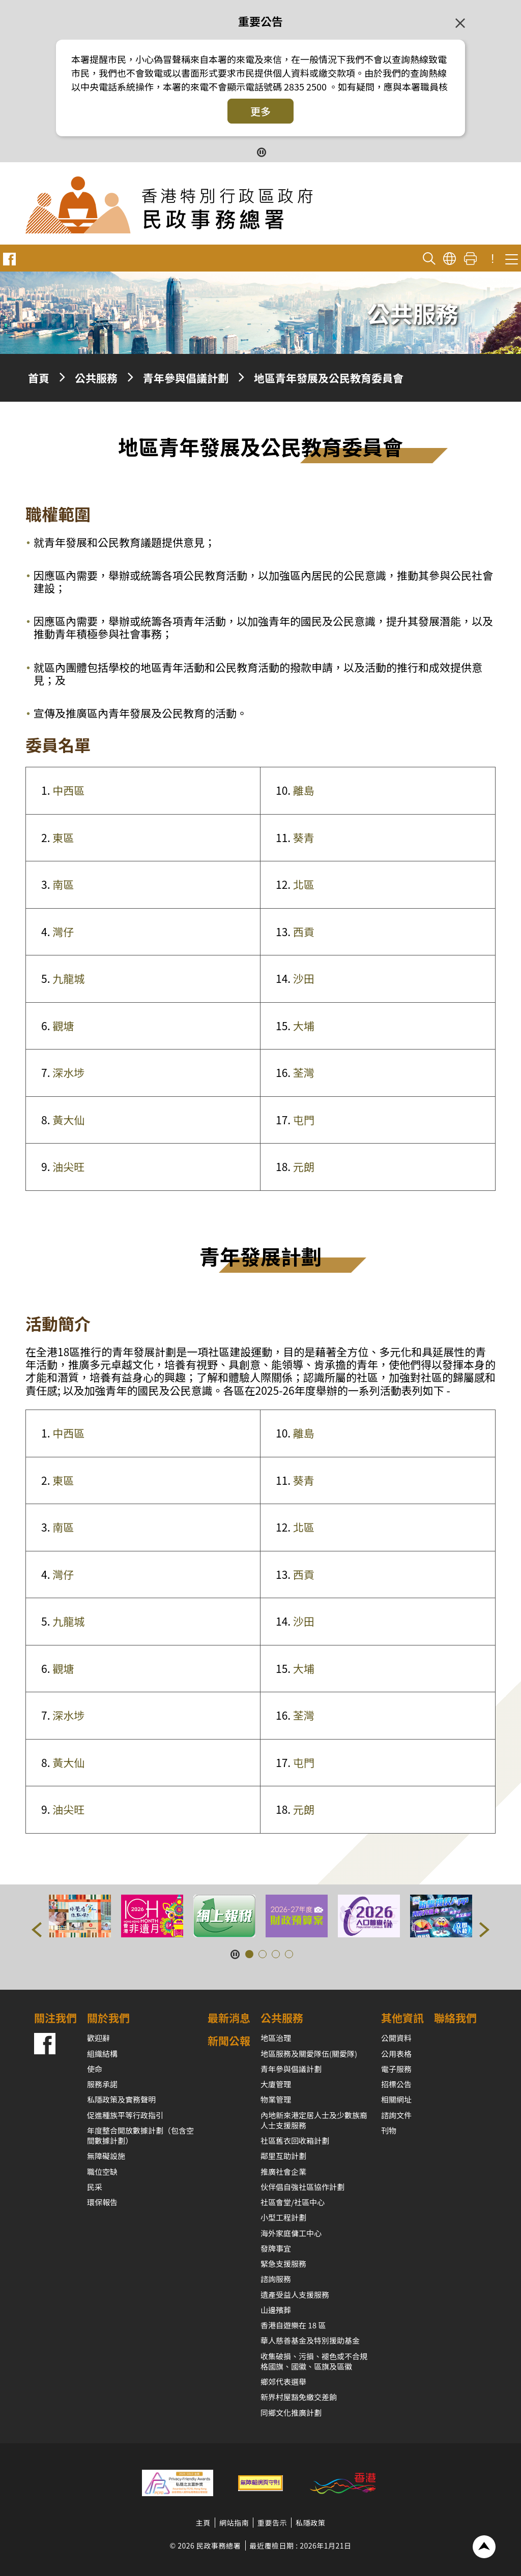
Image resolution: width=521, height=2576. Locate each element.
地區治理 (275, 2037)
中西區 (68, 790)
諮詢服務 (275, 2278)
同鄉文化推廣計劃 (291, 2412)
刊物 (388, 2130)
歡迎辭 (98, 2037)
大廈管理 (275, 2084)
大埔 (303, 1025)
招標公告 (396, 2084)
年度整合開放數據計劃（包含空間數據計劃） (140, 2135)
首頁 (38, 377)
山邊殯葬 (275, 2309)
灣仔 (63, 931)
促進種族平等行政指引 (125, 2115)
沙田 (303, 978)
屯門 (303, 1119)
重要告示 (272, 2523)
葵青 (303, 837)
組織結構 (102, 2053)
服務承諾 (102, 2084)
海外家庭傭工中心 (291, 2233)
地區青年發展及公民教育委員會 (328, 377)
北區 (303, 884)
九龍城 (68, 978)
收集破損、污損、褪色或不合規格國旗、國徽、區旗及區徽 (313, 2361)
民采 (94, 2186)
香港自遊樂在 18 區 (293, 2325)
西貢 (303, 931)
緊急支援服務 (283, 2263)
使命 (94, 2068)
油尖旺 (68, 1166)
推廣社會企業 (283, 2171)
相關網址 (396, 2099)
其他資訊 (402, 2017)
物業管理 (275, 2099)
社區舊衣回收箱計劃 (294, 2140)
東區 (63, 837)
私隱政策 (310, 2523)
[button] (37, 1929)
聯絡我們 (455, 2017)
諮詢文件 (396, 2115)
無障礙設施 (106, 2155)
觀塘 (63, 1025)
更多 (260, 111)
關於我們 (108, 2017)
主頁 (203, 2523)
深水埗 (68, 1072)
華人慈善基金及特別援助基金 (310, 2340)
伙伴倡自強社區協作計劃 (302, 2186)
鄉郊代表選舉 (283, 2381)
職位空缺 (102, 2171)
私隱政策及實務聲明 (121, 2099)
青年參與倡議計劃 (185, 377)
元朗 (303, 1166)
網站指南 (234, 2523)
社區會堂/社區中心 (292, 2202)
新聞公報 (229, 2040)
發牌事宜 (275, 2248)
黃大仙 (68, 1119)
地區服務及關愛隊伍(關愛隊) (308, 2053)
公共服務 (96, 377)
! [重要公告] (492, 258)
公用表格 (396, 2053)
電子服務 (396, 2068)
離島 (303, 790)
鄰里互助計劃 (283, 2155)
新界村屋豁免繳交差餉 (298, 2396)
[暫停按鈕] (260, 151)
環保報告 (102, 2202)
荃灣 (303, 1072)
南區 (63, 884)
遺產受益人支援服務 (294, 2294)
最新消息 (229, 2017)
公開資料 (396, 2037)
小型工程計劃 (283, 2217)
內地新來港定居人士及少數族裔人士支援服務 (313, 2120)
